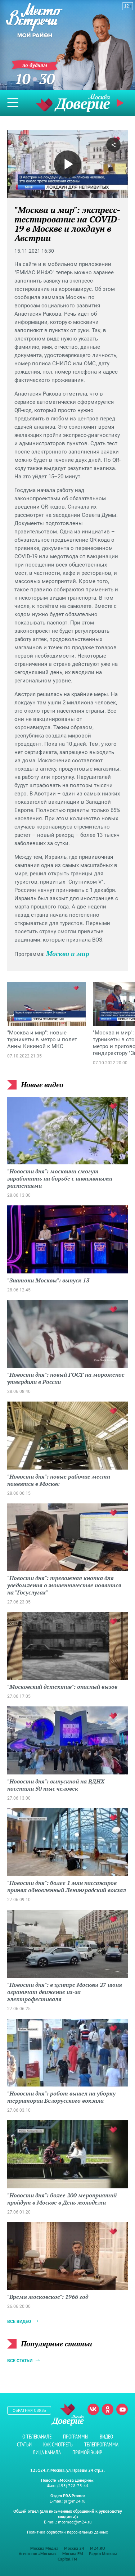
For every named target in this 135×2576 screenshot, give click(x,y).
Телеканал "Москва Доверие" (73, 103)
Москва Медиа (44, 2548)
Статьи (24, 2444)
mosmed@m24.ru (74, 2522)
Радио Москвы (103, 2553)
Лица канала (47, 2452)
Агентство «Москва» (38, 2553)
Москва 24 (74, 2548)
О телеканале (36, 2436)
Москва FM (72, 2553)
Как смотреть (58, 2444)
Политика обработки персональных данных (67, 2532)
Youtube (122, 2409)
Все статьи (19, 2360)
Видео (106, 2436)
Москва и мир (67, 953)
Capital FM (67, 2559)
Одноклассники (107, 2409)
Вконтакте (93, 2409)
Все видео (19, 2321)
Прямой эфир (121, 103)
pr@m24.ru (74, 2501)
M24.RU (97, 2548)
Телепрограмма (101, 2444)
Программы (75, 2436)
